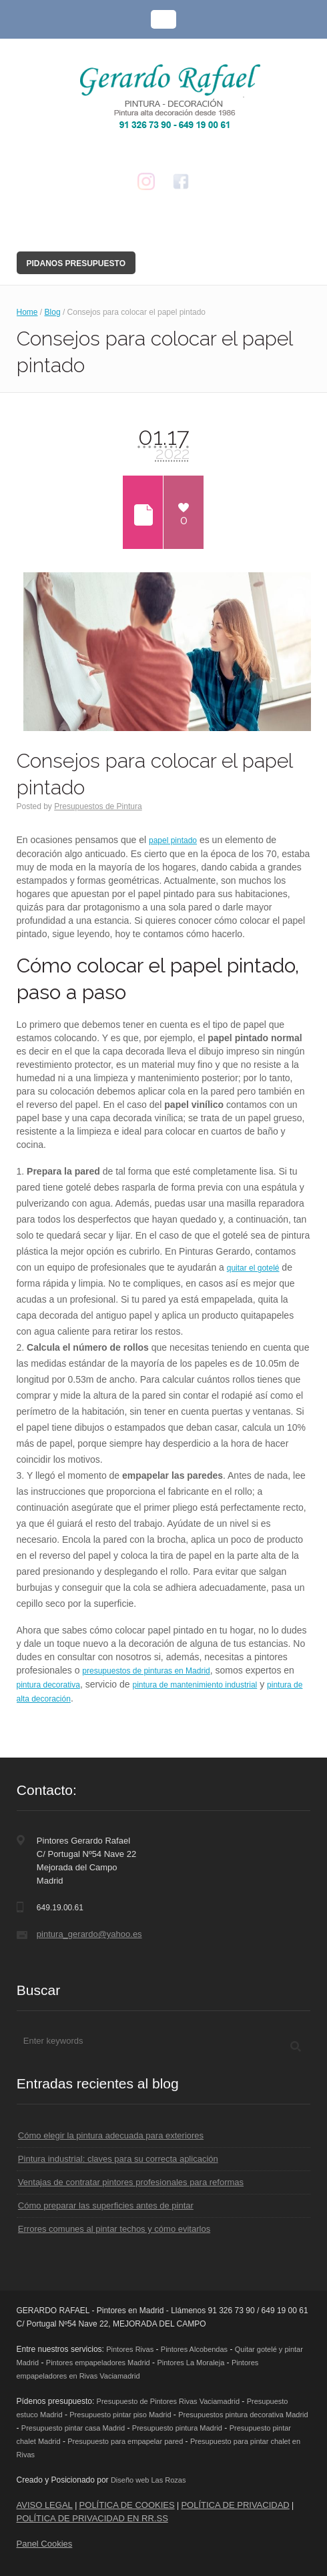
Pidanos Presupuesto (76, 263)
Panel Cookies (45, 2544)
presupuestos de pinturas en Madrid (146, 1671)
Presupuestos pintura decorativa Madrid (243, 2415)
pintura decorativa (48, 1685)
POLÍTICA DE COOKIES (127, 2505)
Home (27, 312)
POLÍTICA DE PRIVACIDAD (235, 2505)
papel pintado (173, 840)
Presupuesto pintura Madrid (177, 2428)
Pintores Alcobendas (194, 2349)
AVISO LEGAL (45, 2505)
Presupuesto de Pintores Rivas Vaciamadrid (168, 2401)
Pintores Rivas (129, 2349)
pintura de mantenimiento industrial (194, 1685)
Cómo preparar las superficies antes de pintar (106, 2205)
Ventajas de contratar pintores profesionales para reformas (131, 2182)
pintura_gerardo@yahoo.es (89, 1934)
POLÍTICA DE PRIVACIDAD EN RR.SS (92, 2518)
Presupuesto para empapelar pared (125, 2441)
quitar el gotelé (253, 1268)
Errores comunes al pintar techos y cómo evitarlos (114, 2229)
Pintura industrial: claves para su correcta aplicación (118, 2159)
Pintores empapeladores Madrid (98, 2363)
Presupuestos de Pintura (97, 806)
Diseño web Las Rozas (148, 2480)
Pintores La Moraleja (190, 2363)
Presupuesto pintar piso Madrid (120, 2415)
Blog (53, 312)
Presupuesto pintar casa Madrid (73, 2428)
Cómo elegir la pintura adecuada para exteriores (111, 2135)
